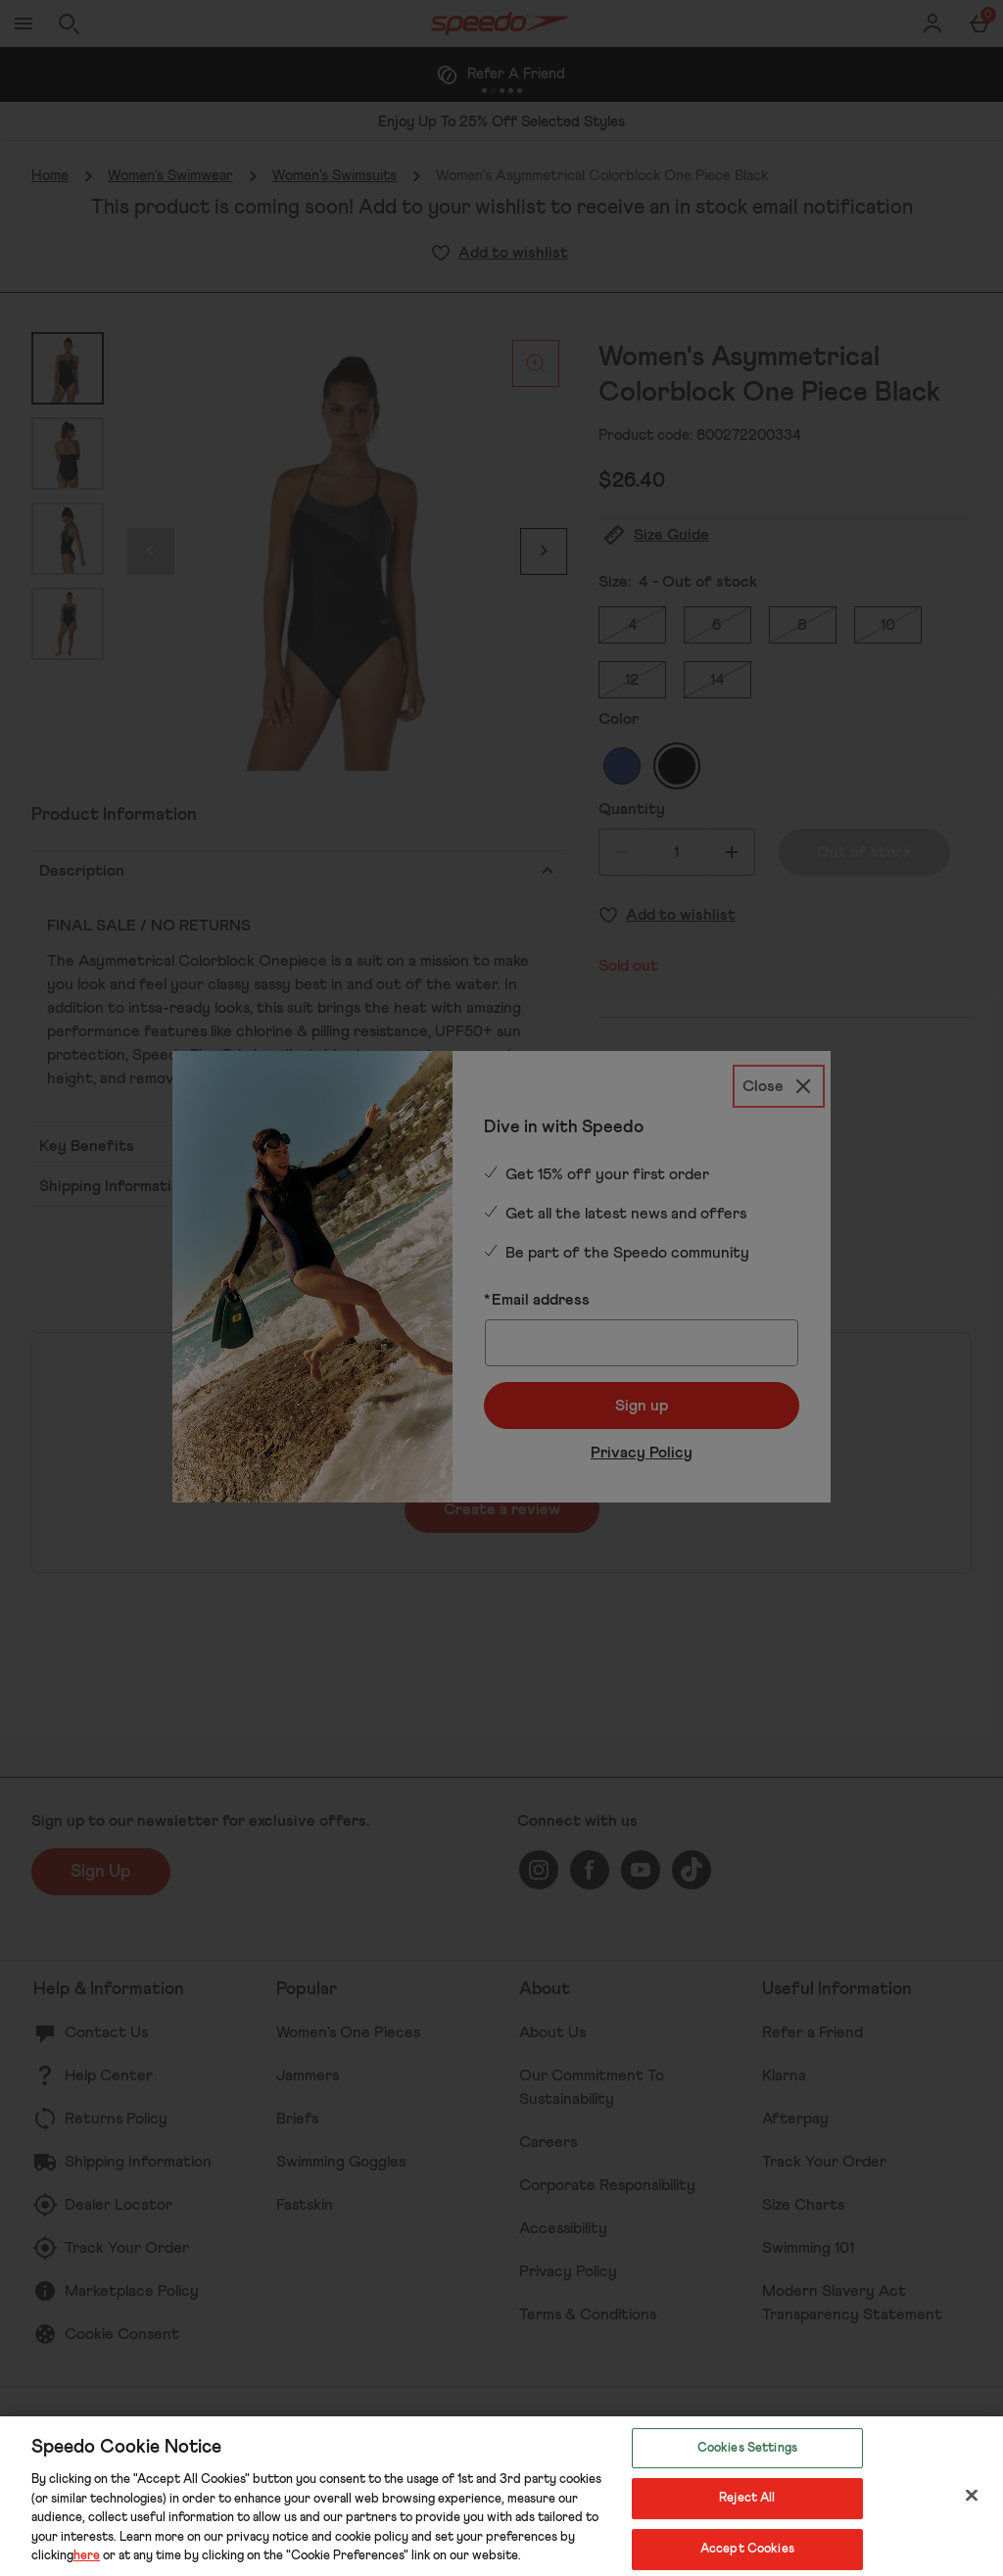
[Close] (971, 2494)
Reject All (747, 2498)
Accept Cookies (747, 2549)
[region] (501, 2496)
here (86, 2556)
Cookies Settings (747, 2448)
